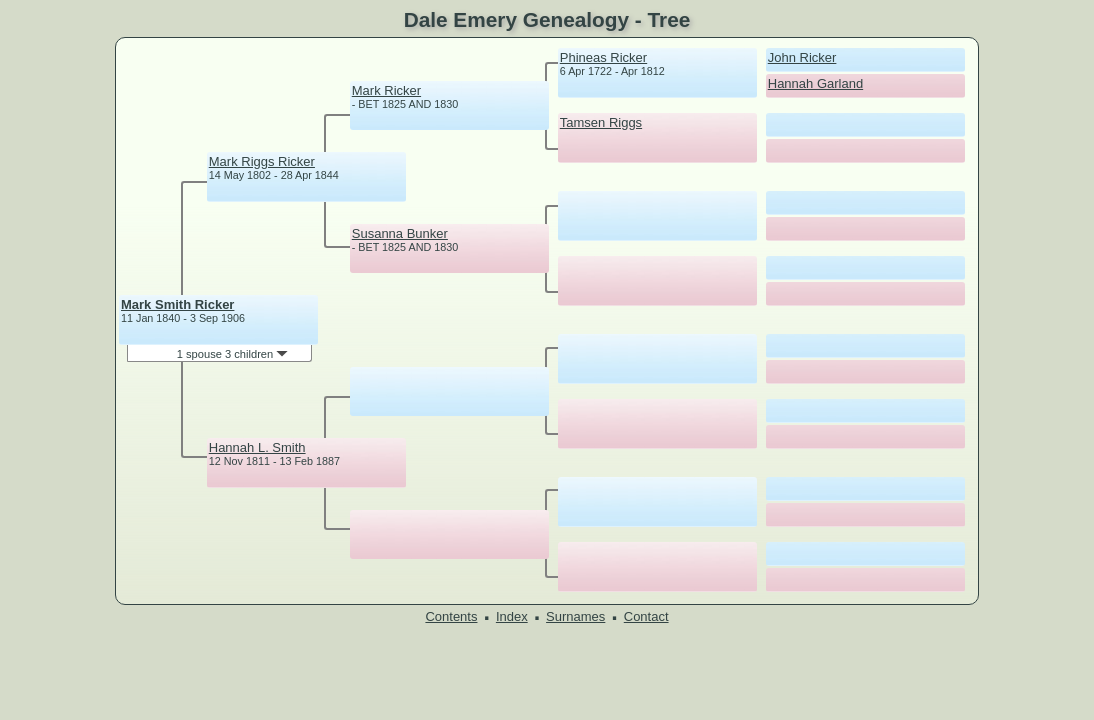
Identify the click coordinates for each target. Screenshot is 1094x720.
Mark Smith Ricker (177, 304)
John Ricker (802, 57)
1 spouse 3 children (233, 354)
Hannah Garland (815, 83)
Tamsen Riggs (601, 122)
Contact (646, 616)
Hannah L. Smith (257, 447)
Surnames (575, 616)
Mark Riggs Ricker (262, 161)
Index (512, 616)
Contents (451, 616)
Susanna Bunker (400, 233)
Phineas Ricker (603, 57)
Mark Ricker (386, 90)
